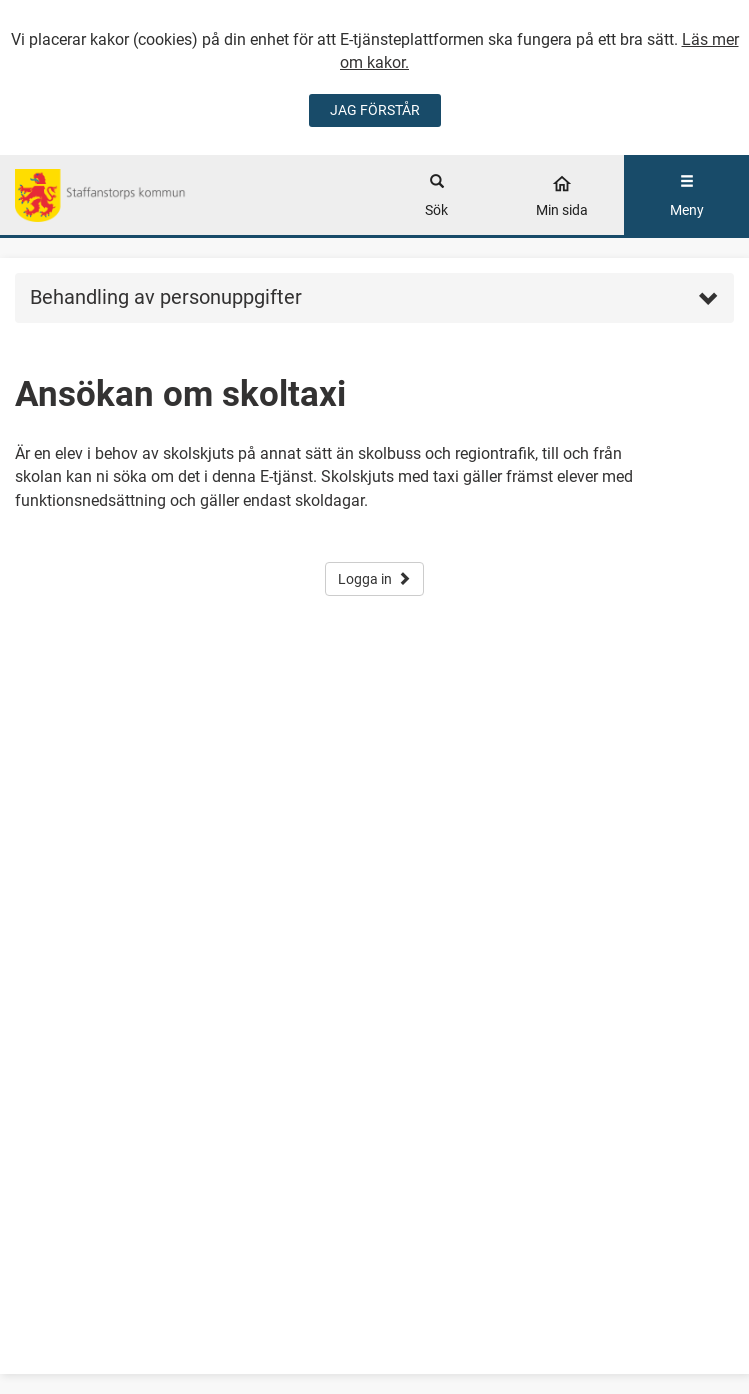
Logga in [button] (374, 579)
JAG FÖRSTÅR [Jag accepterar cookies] (375, 110)
